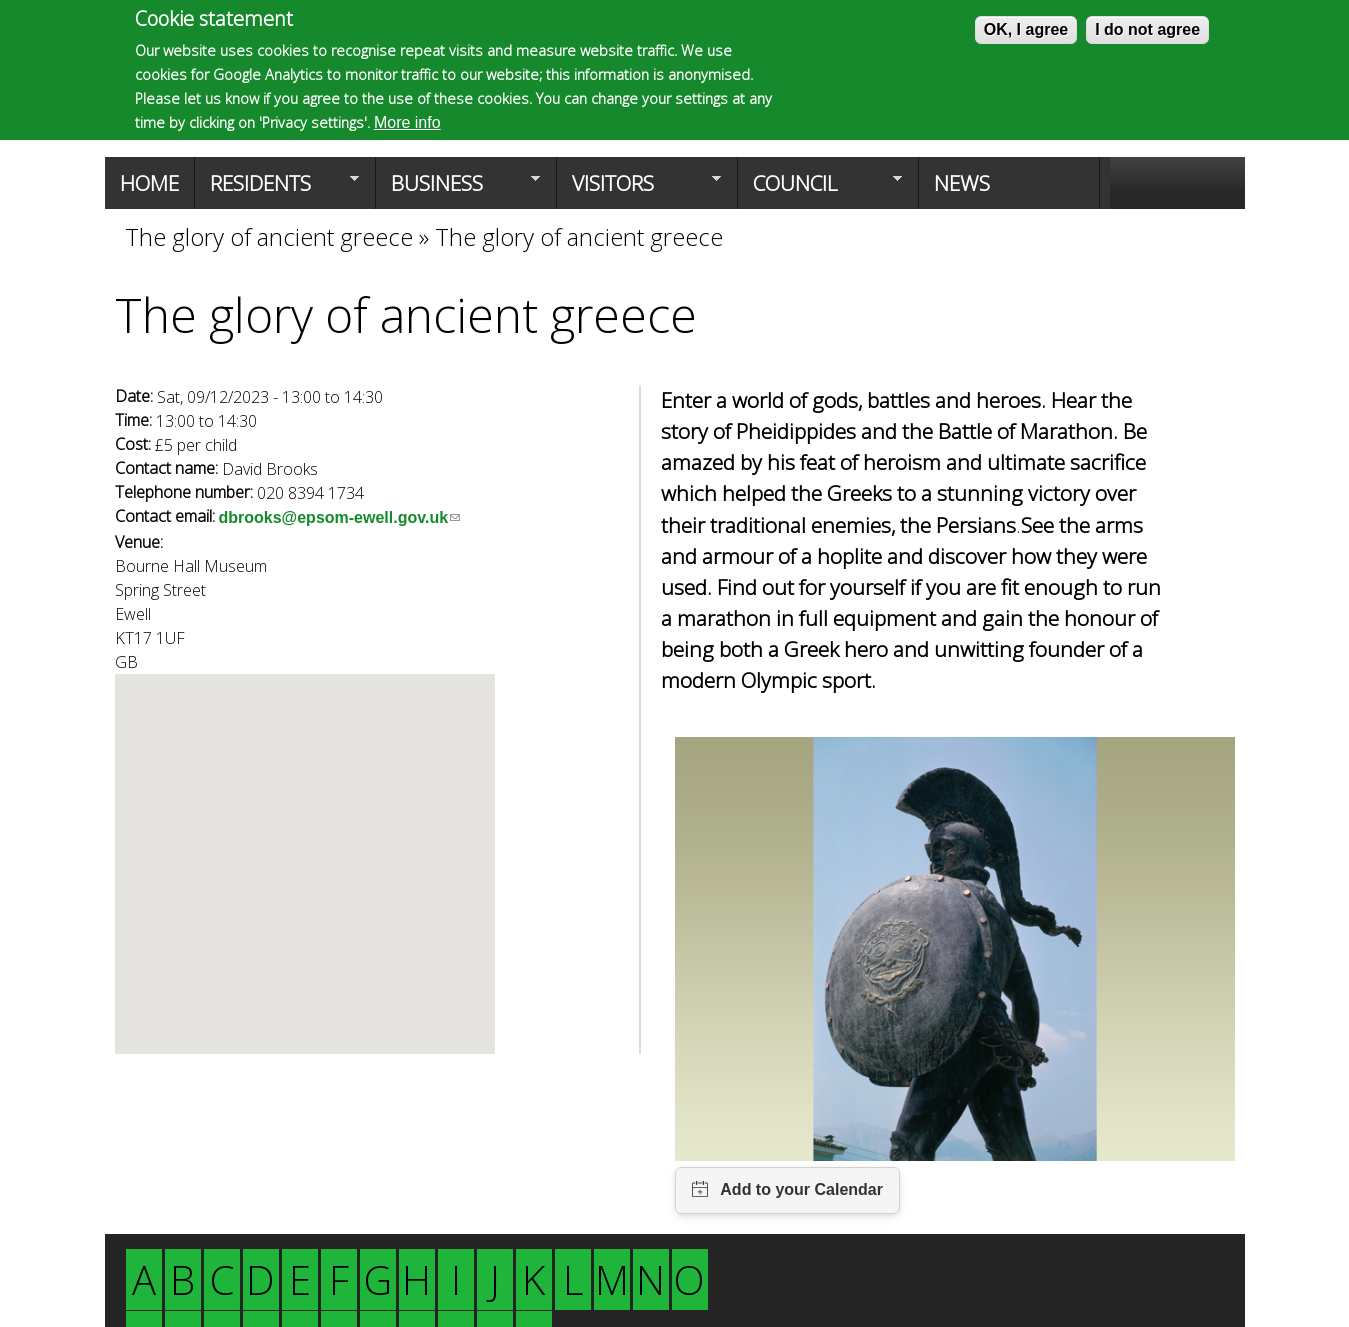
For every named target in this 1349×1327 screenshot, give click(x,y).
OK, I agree (1026, 29)
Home (149, 183)
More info (407, 122)
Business (458, 189)
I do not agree (1147, 29)
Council (820, 189)
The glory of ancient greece (272, 236)
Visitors (639, 189)
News (962, 183)
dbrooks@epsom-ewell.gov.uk (340, 517)
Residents (277, 189)
